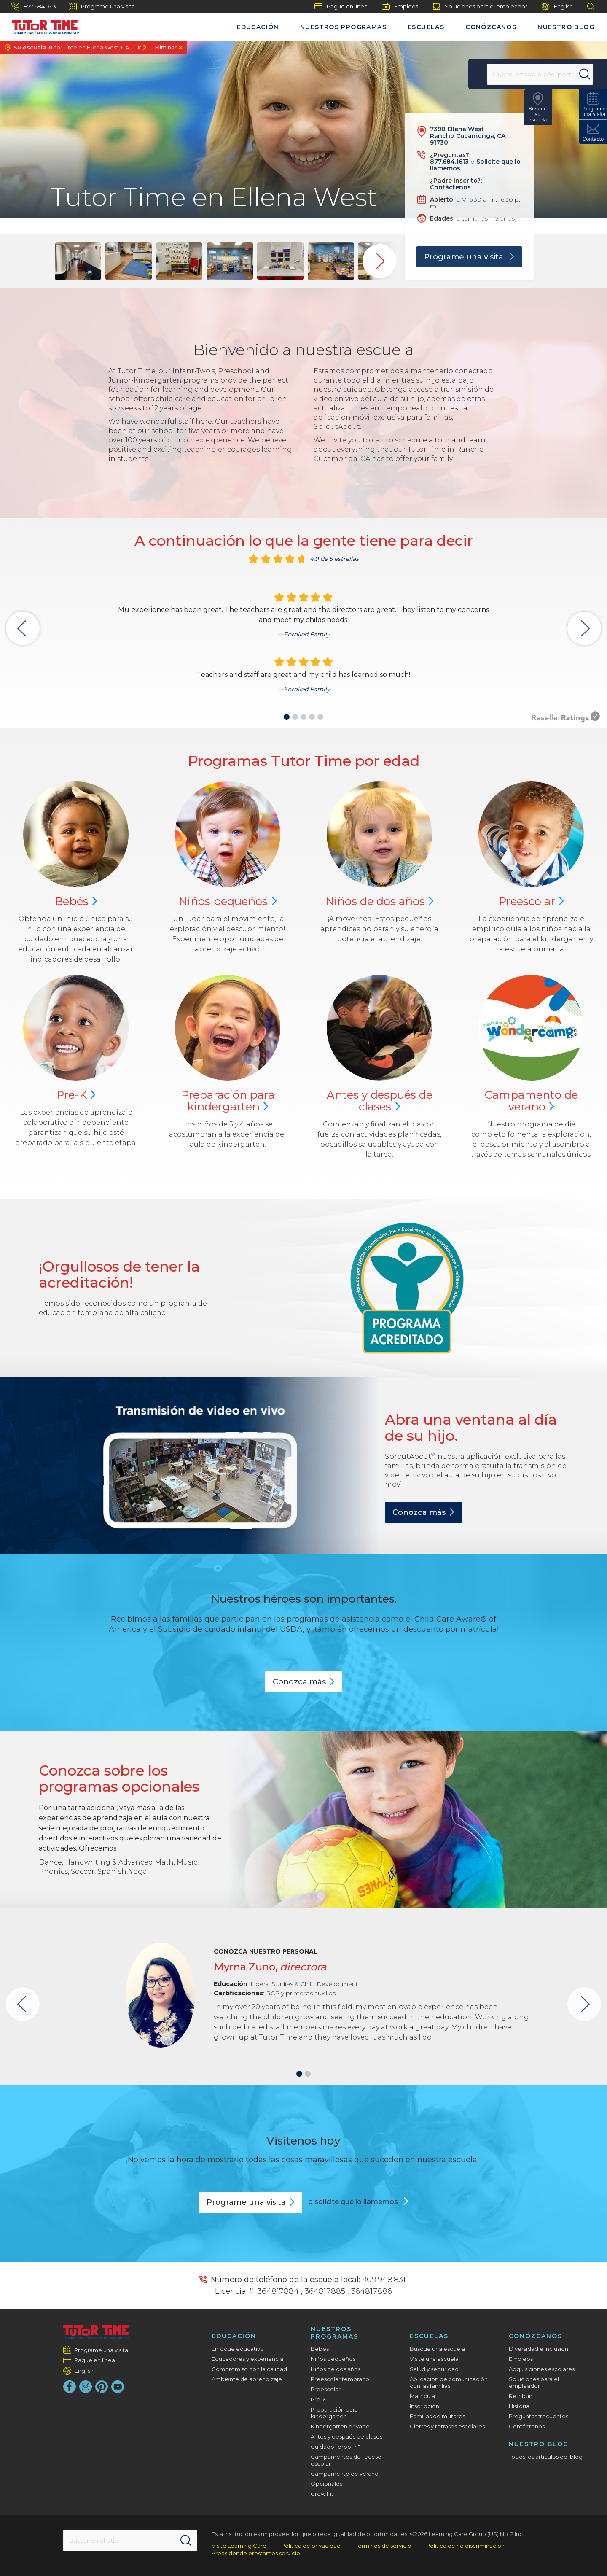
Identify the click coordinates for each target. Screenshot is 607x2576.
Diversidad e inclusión (538, 2348)
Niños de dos (379, 901)
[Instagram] (85, 2386)
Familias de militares (437, 2416)
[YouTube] (117, 2386)
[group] (78, 261)
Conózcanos (490, 27)
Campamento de (531, 1100)
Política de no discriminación (465, 2545)
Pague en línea (341, 6)
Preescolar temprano (340, 2379)
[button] (287, 717)
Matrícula (422, 2396)
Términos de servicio (383, 2545)
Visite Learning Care (239, 2545)
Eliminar (166, 47)
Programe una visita (102, 6)
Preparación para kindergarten (334, 2413)
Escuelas (426, 27)
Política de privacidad (311, 2545)
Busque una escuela (437, 2348)
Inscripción (424, 2406)
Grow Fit (322, 2493)
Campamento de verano (345, 2473)
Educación (257, 27)
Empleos (400, 6)
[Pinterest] (101, 2386)
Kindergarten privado (340, 2426)
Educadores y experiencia (247, 2358)
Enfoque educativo (238, 2348)
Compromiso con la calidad (249, 2369)
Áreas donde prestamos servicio (256, 2553)
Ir (139, 47)
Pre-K (318, 2399)
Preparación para (227, 1100)
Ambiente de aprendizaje (247, 2379)
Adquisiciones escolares (542, 2369)
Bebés (320, 2348)
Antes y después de (379, 1100)
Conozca (423, 1512)
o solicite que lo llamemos (354, 2202)
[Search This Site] (130, 2540)
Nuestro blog (565, 27)
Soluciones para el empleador (479, 6)
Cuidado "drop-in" (335, 2446)
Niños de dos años (335, 2369)
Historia (519, 2406)
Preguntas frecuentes (538, 2416)
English (557, 7)
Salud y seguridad (434, 2369)
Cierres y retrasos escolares (447, 2426)
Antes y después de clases (346, 2436)
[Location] (521, 74)
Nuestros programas (343, 27)
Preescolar (326, 2389)
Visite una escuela (434, 2358)
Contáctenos (450, 187)
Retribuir (520, 2396)
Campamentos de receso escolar (346, 2460)
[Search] (570, 74)
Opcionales (326, 2483)
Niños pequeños (333, 2358)
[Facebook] (69, 2386)
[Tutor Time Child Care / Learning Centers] (41, 25)
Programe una (251, 2202)
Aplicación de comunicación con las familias (449, 2382)
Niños (228, 901)
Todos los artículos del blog (546, 2456)
